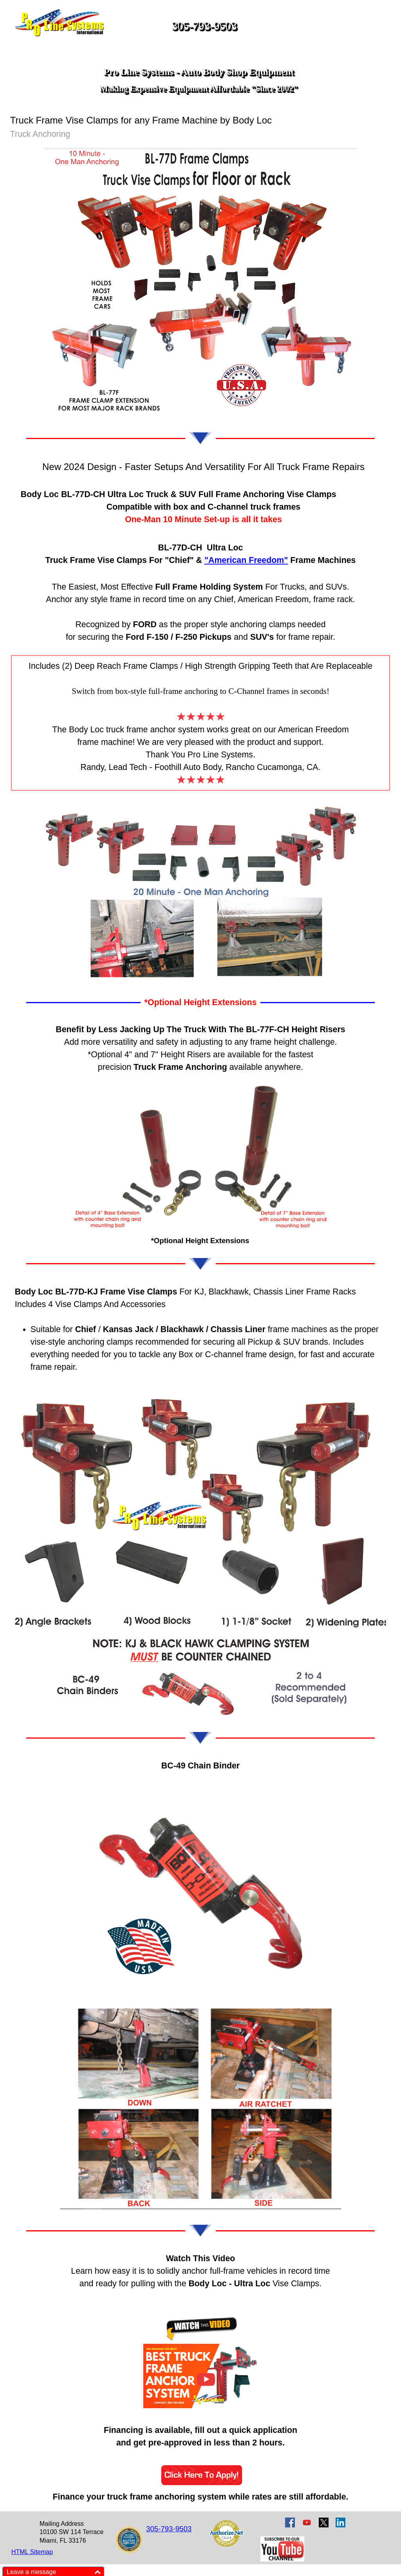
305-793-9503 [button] (204, 26)
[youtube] (307, 2522)
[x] (324, 2522)
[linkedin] (340, 2522)
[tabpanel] (200, 493)
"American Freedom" (246, 560)
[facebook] (290, 2522)
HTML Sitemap (32, 2552)
